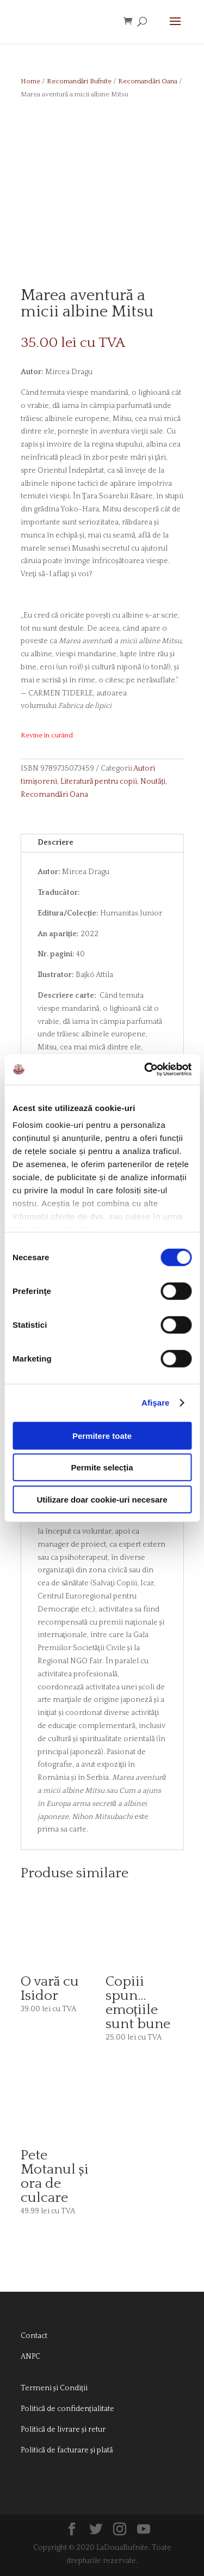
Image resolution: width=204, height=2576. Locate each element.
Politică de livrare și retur (63, 2429)
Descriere (55, 842)
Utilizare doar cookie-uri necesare (101, 1499)
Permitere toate (102, 1435)
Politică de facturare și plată (67, 2450)
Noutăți (152, 781)
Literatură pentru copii (98, 781)
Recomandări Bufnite (79, 81)
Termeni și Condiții (54, 2388)
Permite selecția (102, 1467)
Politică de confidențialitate (67, 2408)
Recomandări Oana (147, 81)
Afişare (155, 1402)
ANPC (30, 2356)
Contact (34, 2335)
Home (30, 81)
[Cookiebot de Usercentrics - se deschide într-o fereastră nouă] (145, 1070)
